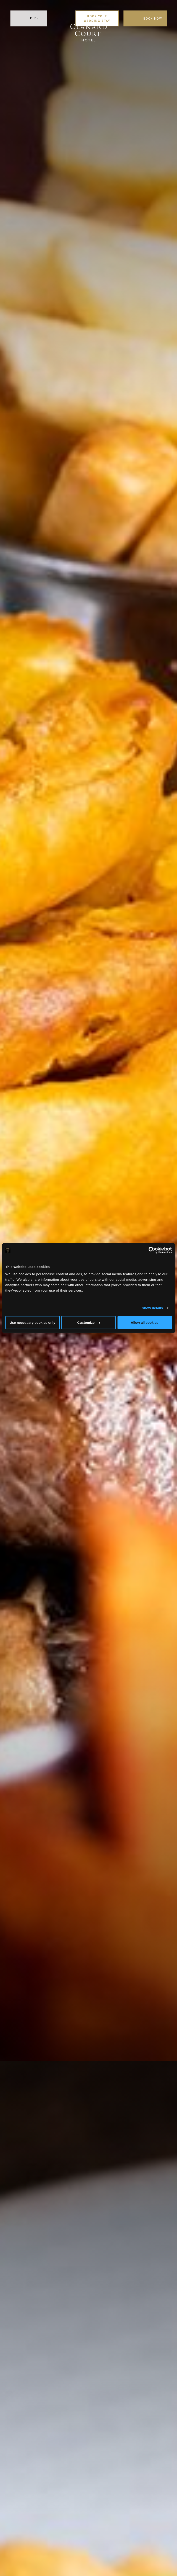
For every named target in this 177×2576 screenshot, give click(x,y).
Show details (152, 1308)
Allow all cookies (145, 1322)
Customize (88, 1322)
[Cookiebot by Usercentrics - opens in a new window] (152, 1250)
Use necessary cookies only (32, 1322)
